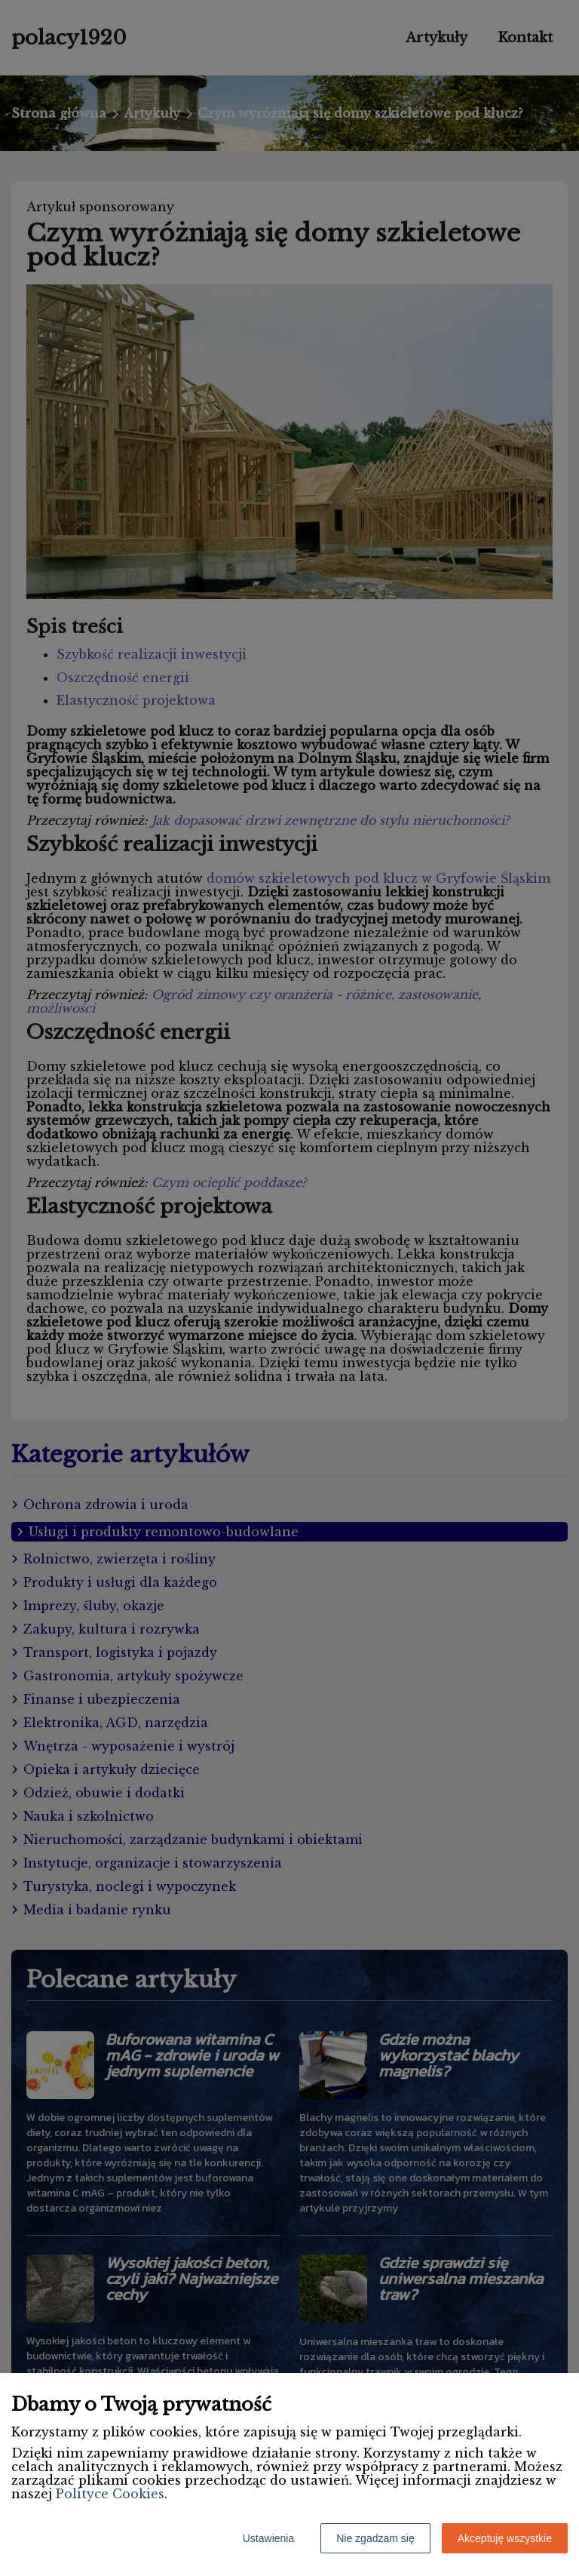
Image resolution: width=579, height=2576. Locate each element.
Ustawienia (268, 2538)
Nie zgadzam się (375, 2538)
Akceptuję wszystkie (505, 2538)
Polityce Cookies (110, 2493)
